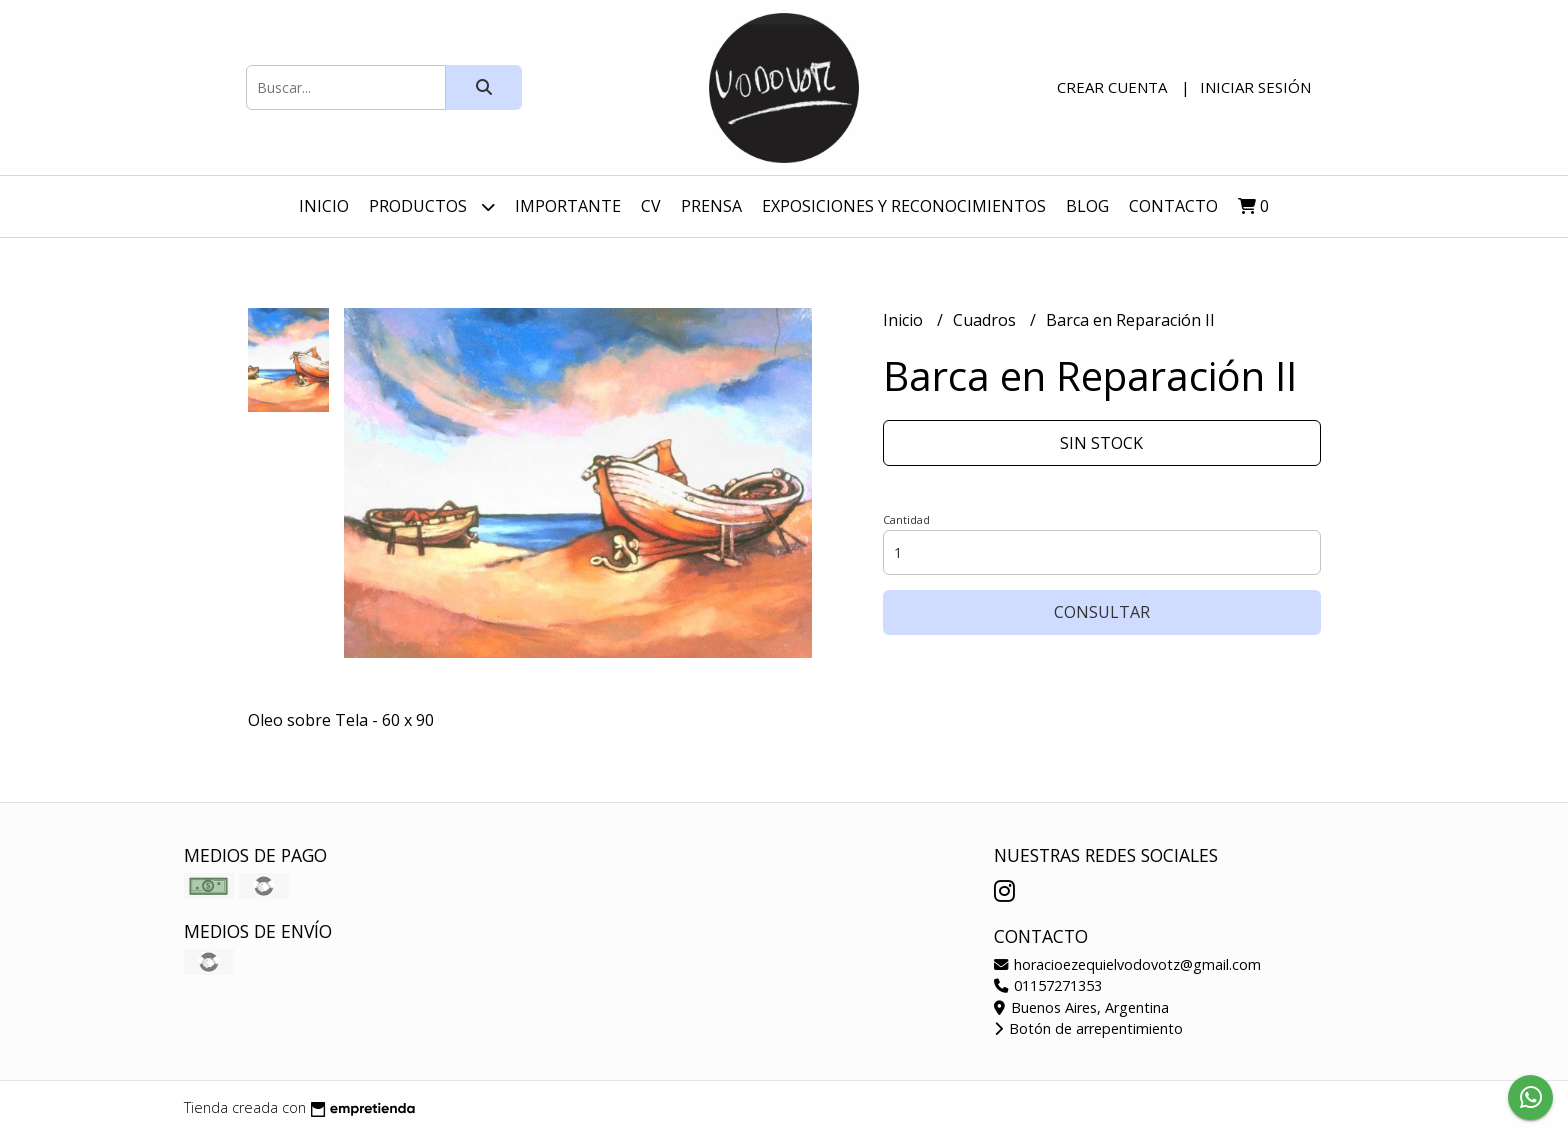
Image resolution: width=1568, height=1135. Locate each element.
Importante (568, 206)
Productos (432, 206)
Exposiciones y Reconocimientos (904, 206)
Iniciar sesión (1255, 87)
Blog (1087, 206)
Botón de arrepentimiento (1088, 1028)
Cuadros (986, 320)
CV (651, 206)
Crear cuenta (1112, 87)
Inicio (324, 206)
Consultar (1102, 612)
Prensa (711, 206)
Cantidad (906, 519)
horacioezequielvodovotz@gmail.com (1127, 964)
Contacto (1173, 206)
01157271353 (1048, 985)
